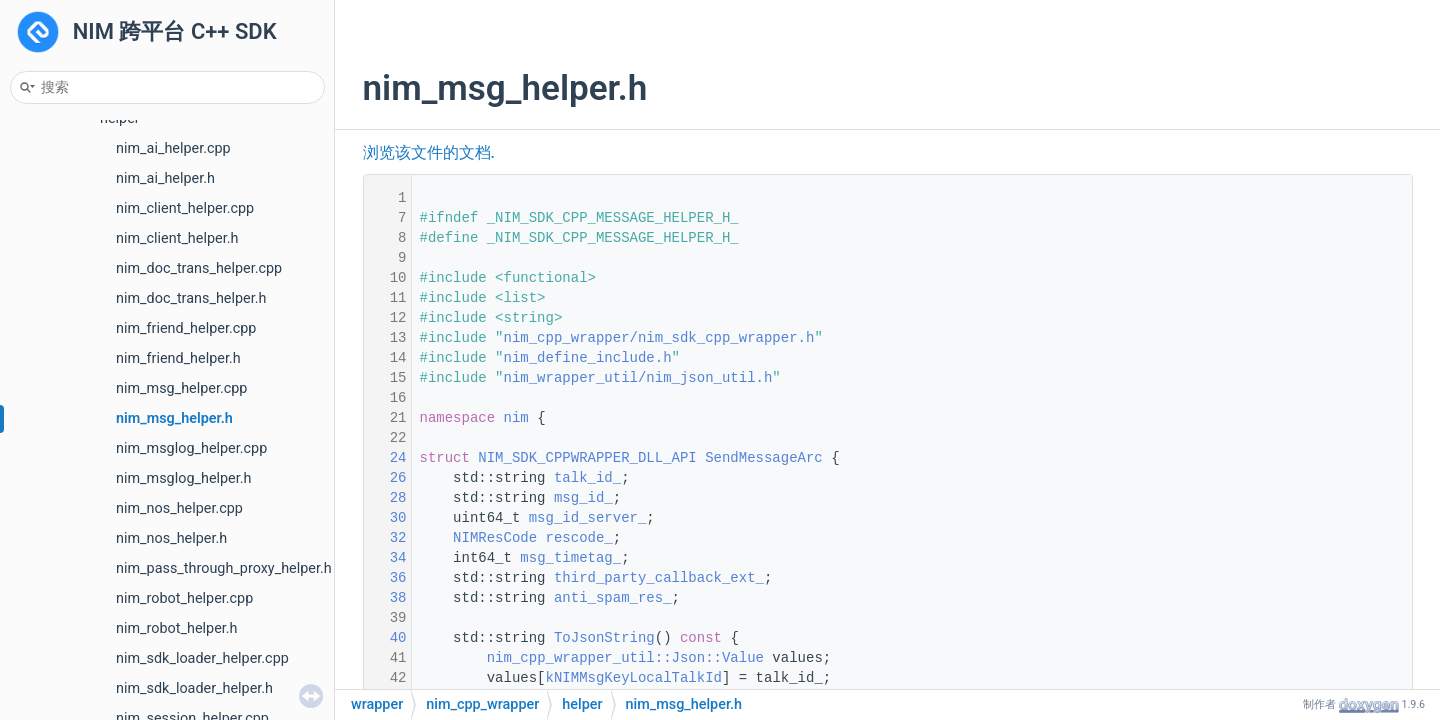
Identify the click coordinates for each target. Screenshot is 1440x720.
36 (385, 578)
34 (385, 558)
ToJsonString (604, 638)
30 (385, 518)
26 (385, 478)
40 (385, 638)
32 (385, 538)
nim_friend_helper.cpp (186, 328)
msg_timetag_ (570, 558)
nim (516, 418)
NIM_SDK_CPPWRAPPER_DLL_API (587, 458)
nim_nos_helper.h (171, 538)
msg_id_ (583, 498)
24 (385, 458)
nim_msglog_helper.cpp (191, 448)
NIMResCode (495, 538)
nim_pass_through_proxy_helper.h (224, 568)
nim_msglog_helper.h (183, 478)
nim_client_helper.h (177, 238)
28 (385, 498)
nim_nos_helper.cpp (179, 508)
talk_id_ (587, 478)
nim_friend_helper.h (178, 358)
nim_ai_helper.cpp (173, 148)
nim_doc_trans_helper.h (191, 298)
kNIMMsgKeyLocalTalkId (634, 678)
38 (385, 598)
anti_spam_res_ (613, 598)
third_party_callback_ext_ (659, 578)
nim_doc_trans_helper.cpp (199, 268)
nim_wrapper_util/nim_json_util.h (638, 378)
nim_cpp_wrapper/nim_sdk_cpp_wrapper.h (659, 338)
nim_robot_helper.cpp (184, 598)
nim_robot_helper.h (177, 628)
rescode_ (579, 538)
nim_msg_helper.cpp (181, 388)
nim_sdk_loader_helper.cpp (202, 658)
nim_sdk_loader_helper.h (194, 688)
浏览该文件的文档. (429, 153)
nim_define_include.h (588, 358)
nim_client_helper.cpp (185, 208)
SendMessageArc (764, 458)
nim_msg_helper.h (174, 418)
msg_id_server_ (588, 518)
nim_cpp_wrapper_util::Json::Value (625, 658)
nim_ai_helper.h (165, 178)
